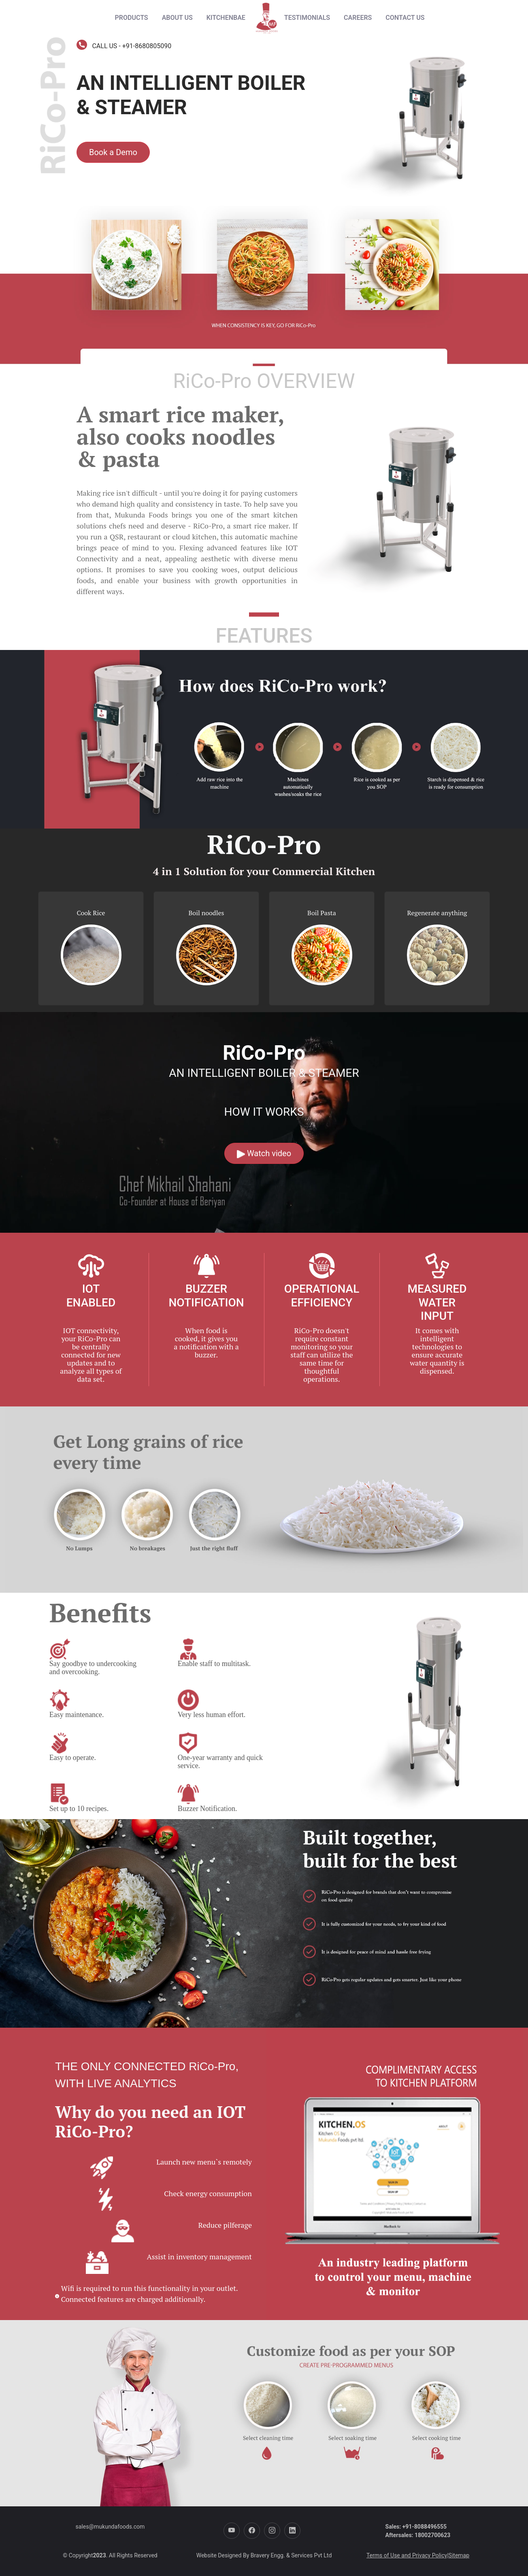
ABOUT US (177, 17)
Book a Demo (113, 152)
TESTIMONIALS (307, 17)
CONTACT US (404, 17)
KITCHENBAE (226, 17)
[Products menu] (131, 18)
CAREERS (358, 17)
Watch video (264, 1153)
